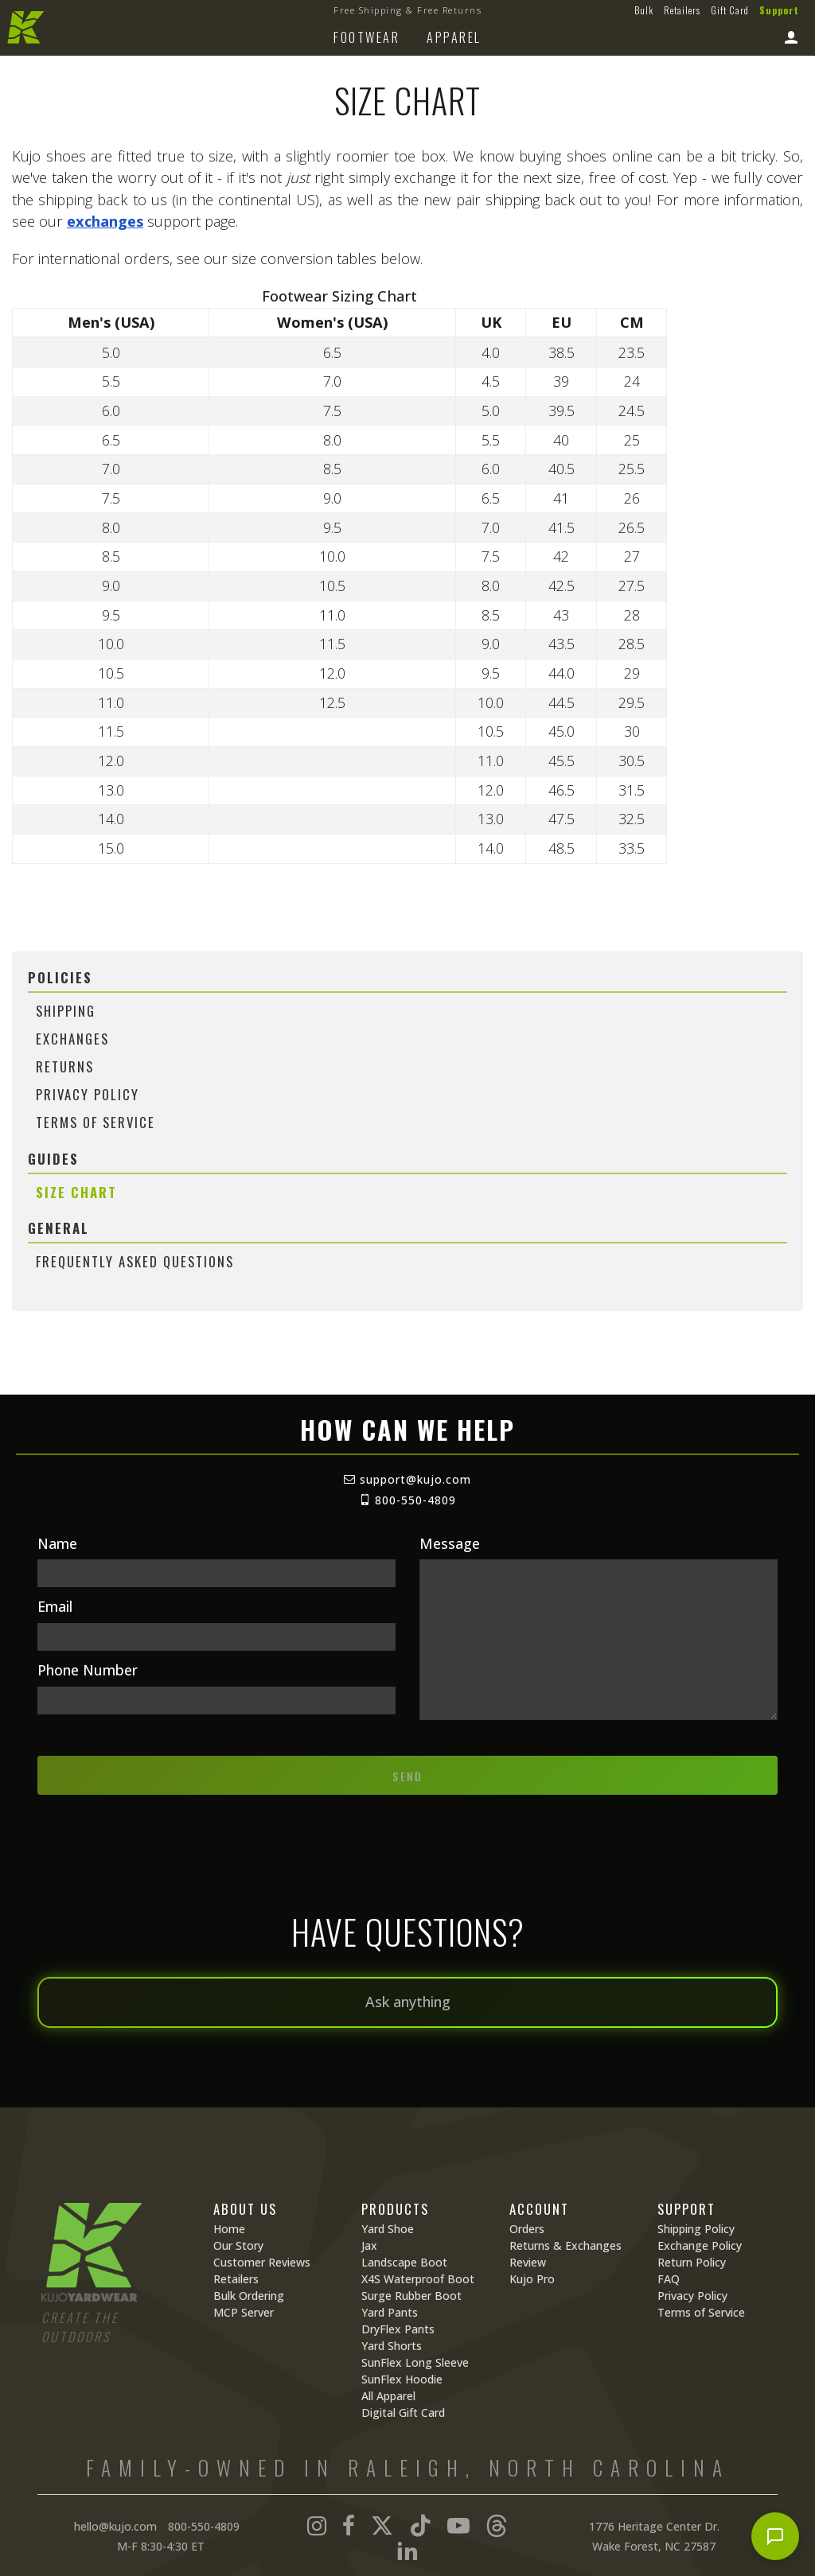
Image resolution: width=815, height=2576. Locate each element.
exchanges (105, 221)
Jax (369, 2245)
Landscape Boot (404, 2262)
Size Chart (76, 1192)
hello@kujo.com (115, 2526)
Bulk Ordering (248, 2295)
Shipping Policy (696, 2228)
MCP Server (243, 2312)
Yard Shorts (391, 2345)
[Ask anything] (407, 2002)
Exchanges (72, 1039)
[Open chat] (775, 2536)
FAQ (668, 2278)
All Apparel (388, 2395)
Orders (526, 2228)
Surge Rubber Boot (411, 2295)
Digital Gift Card (403, 2412)
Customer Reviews (261, 2262)
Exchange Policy (699, 2245)
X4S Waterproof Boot (417, 2278)
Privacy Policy (87, 1094)
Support (779, 10)
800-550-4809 (407, 1500)
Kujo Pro (532, 2278)
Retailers (682, 10)
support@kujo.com (407, 1479)
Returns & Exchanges (565, 2245)
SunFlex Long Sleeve (415, 2362)
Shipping (66, 1011)
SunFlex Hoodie (402, 2379)
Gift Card (730, 10)
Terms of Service (95, 1122)
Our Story (238, 2245)
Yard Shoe (387, 2228)
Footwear (366, 37)
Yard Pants (389, 2312)
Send (407, 1776)
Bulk (643, 10)
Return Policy (691, 2262)
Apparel (454, 37)
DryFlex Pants (398, 2329)
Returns (65, 1066)
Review (527, 2262)
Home (229, 2228)
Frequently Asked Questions (135, 1261)
